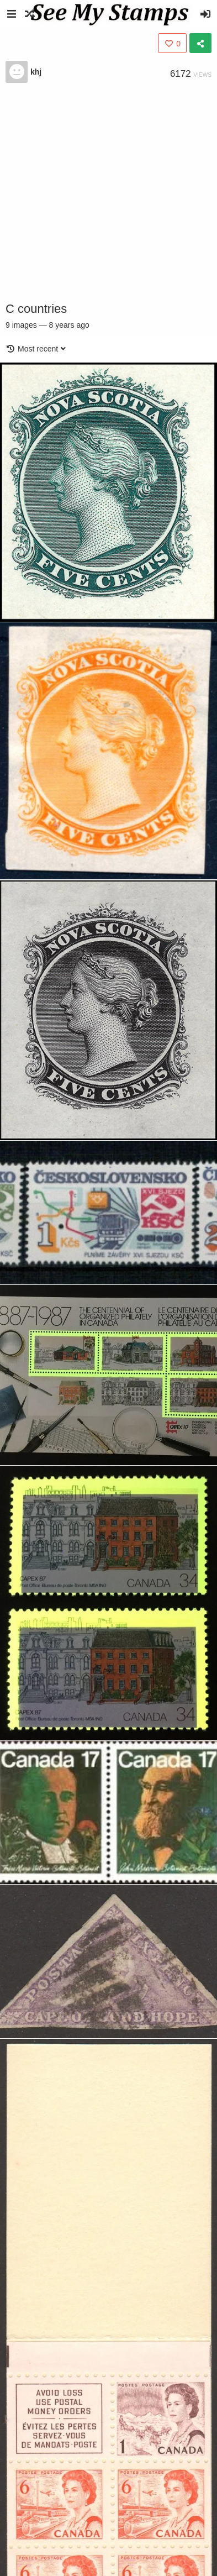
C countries (36, 309)
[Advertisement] (103, 192)
